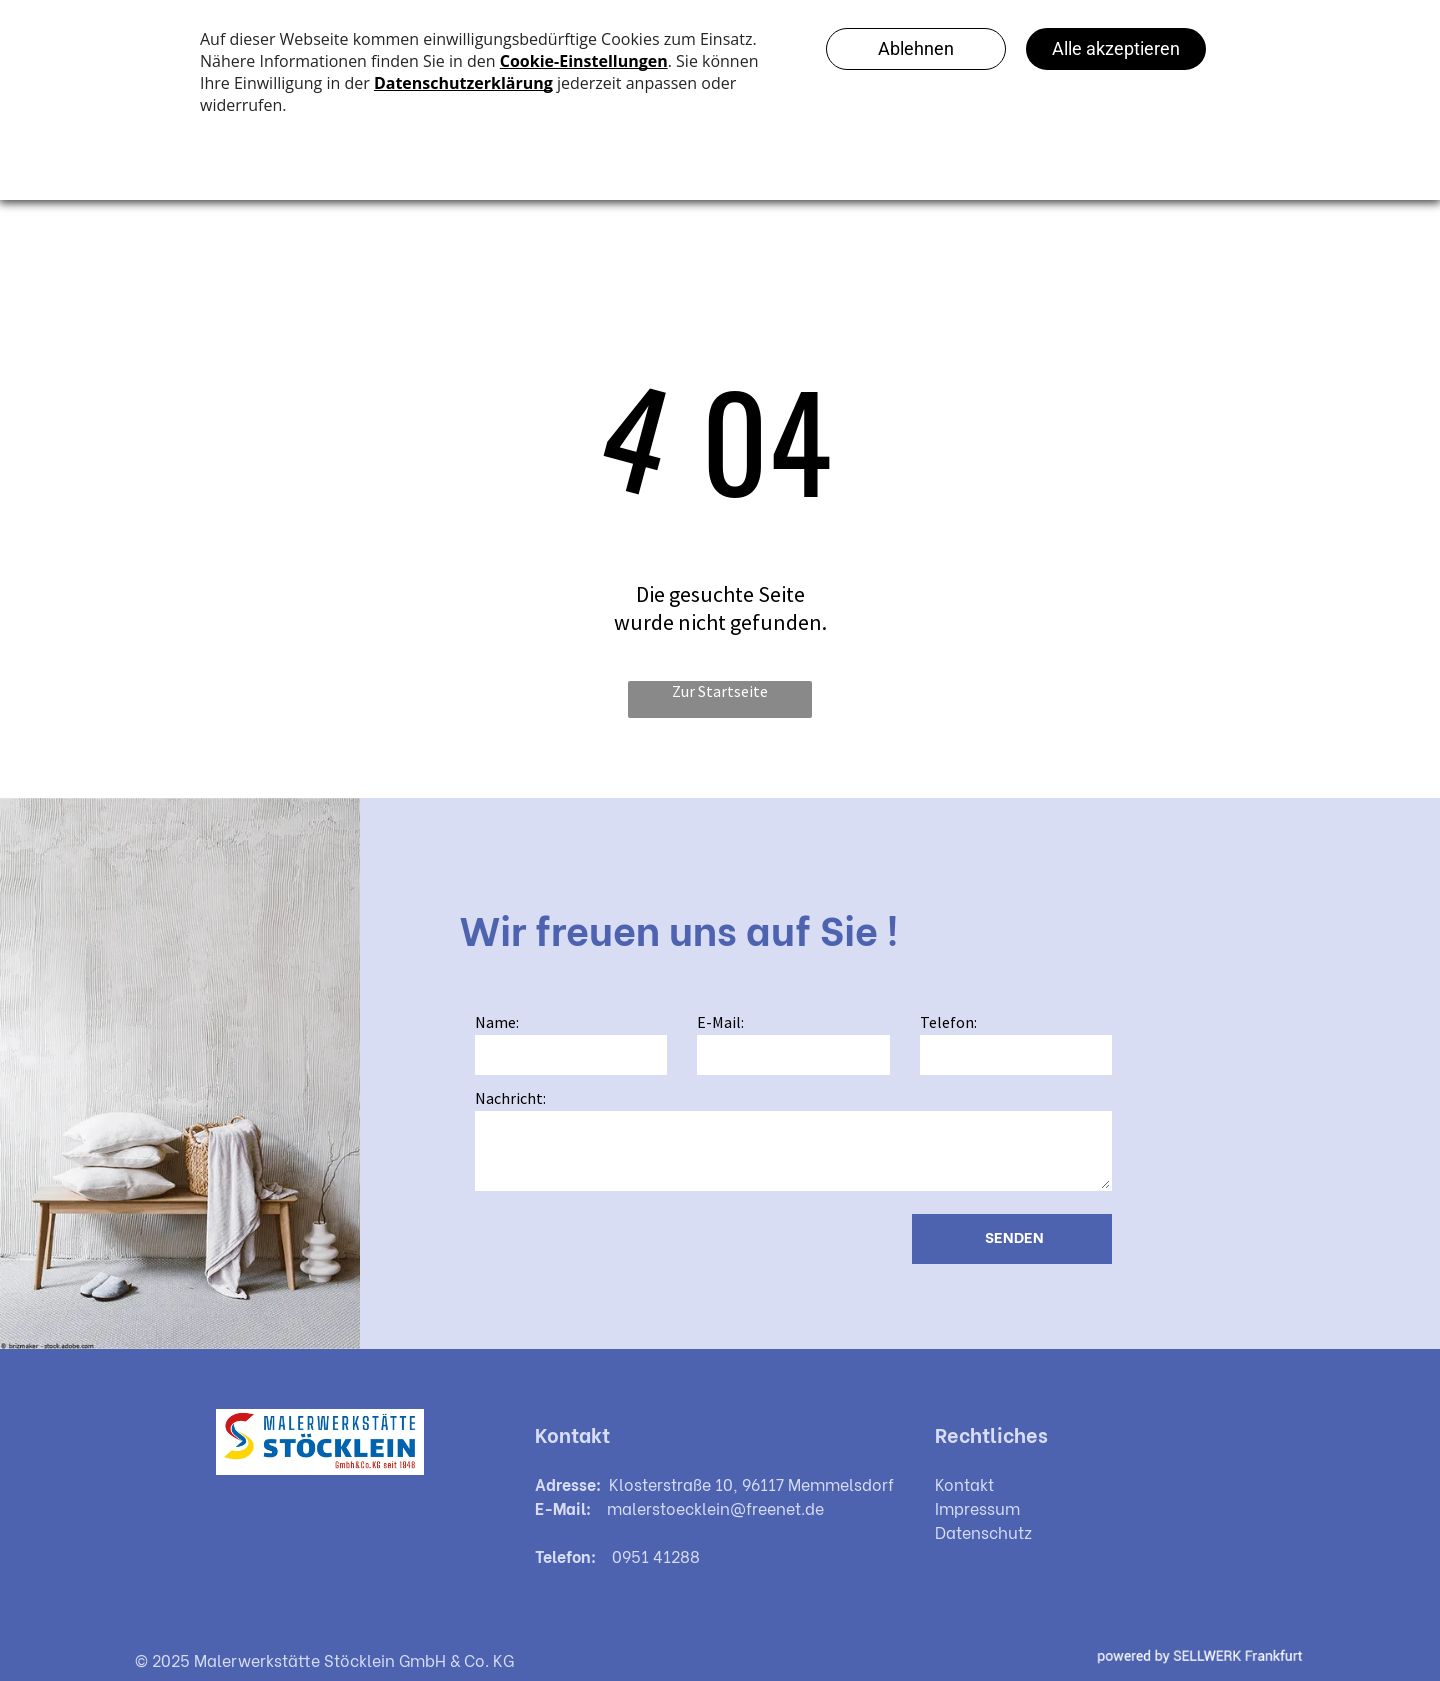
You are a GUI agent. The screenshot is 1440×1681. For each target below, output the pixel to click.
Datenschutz (983, 1531)
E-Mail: (720, 1022)
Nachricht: (510, 1098)
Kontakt (964, 1483)
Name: (497, 1022)
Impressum (977, 1507)
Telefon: (948, 1022)
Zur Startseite (720, 691)
